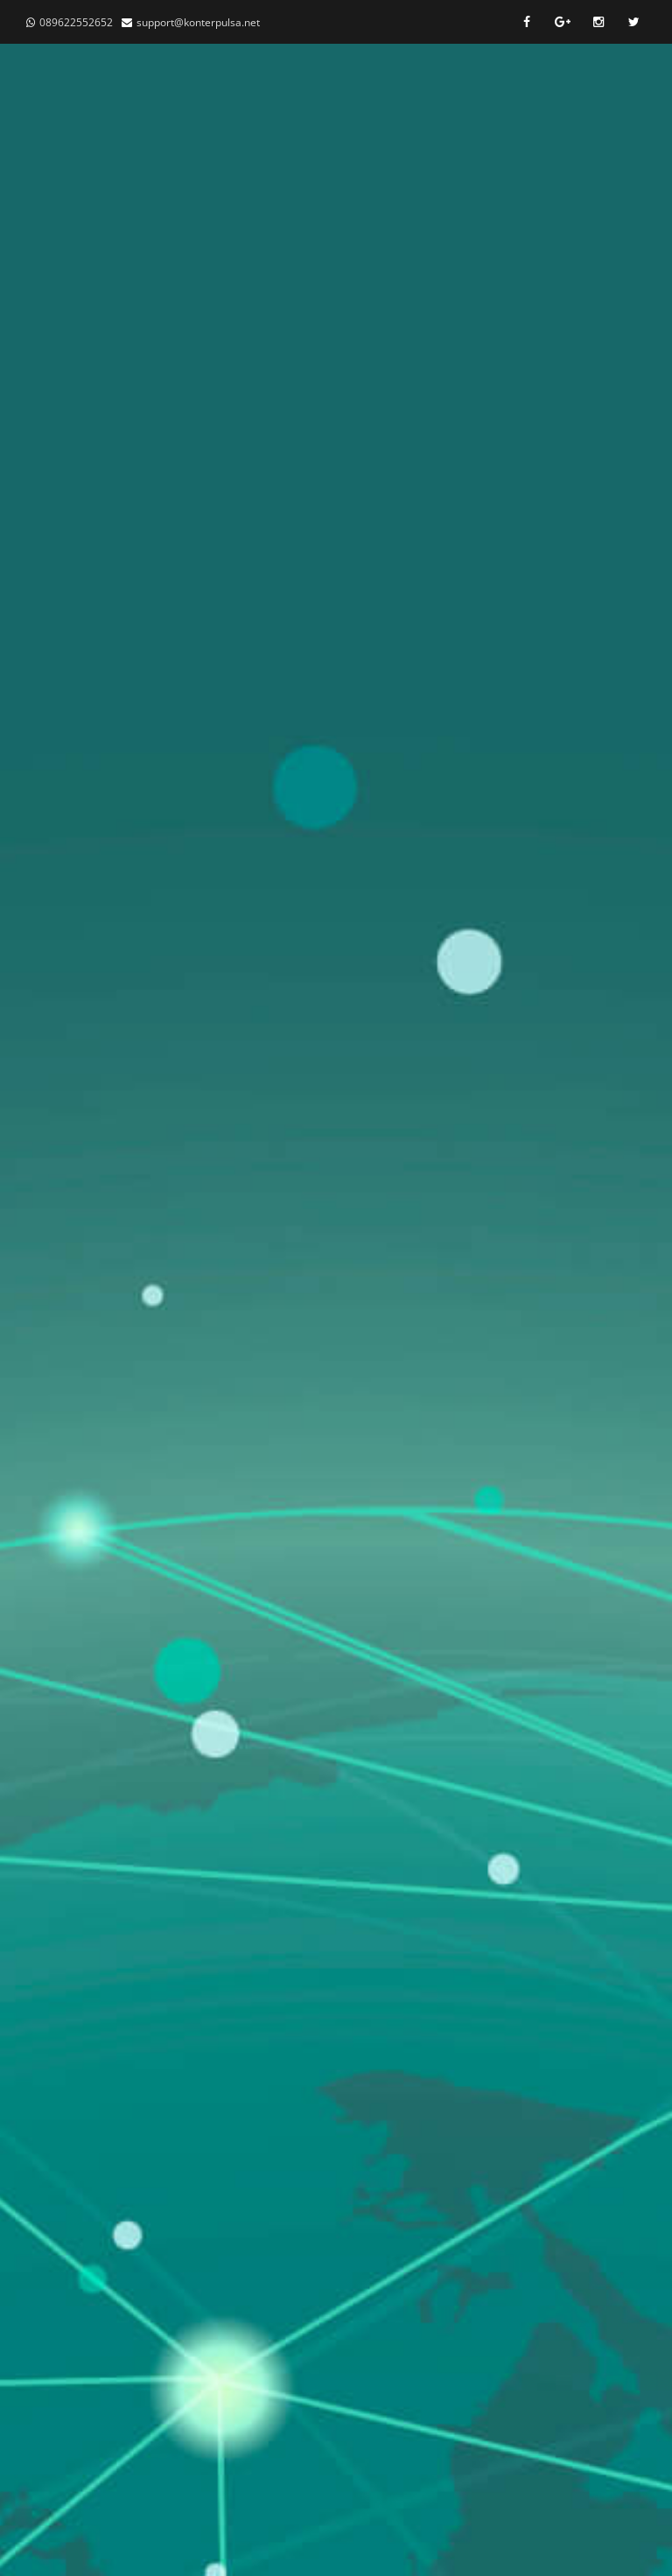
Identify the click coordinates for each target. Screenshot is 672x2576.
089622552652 (76, 22)
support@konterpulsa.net (198, 22)
